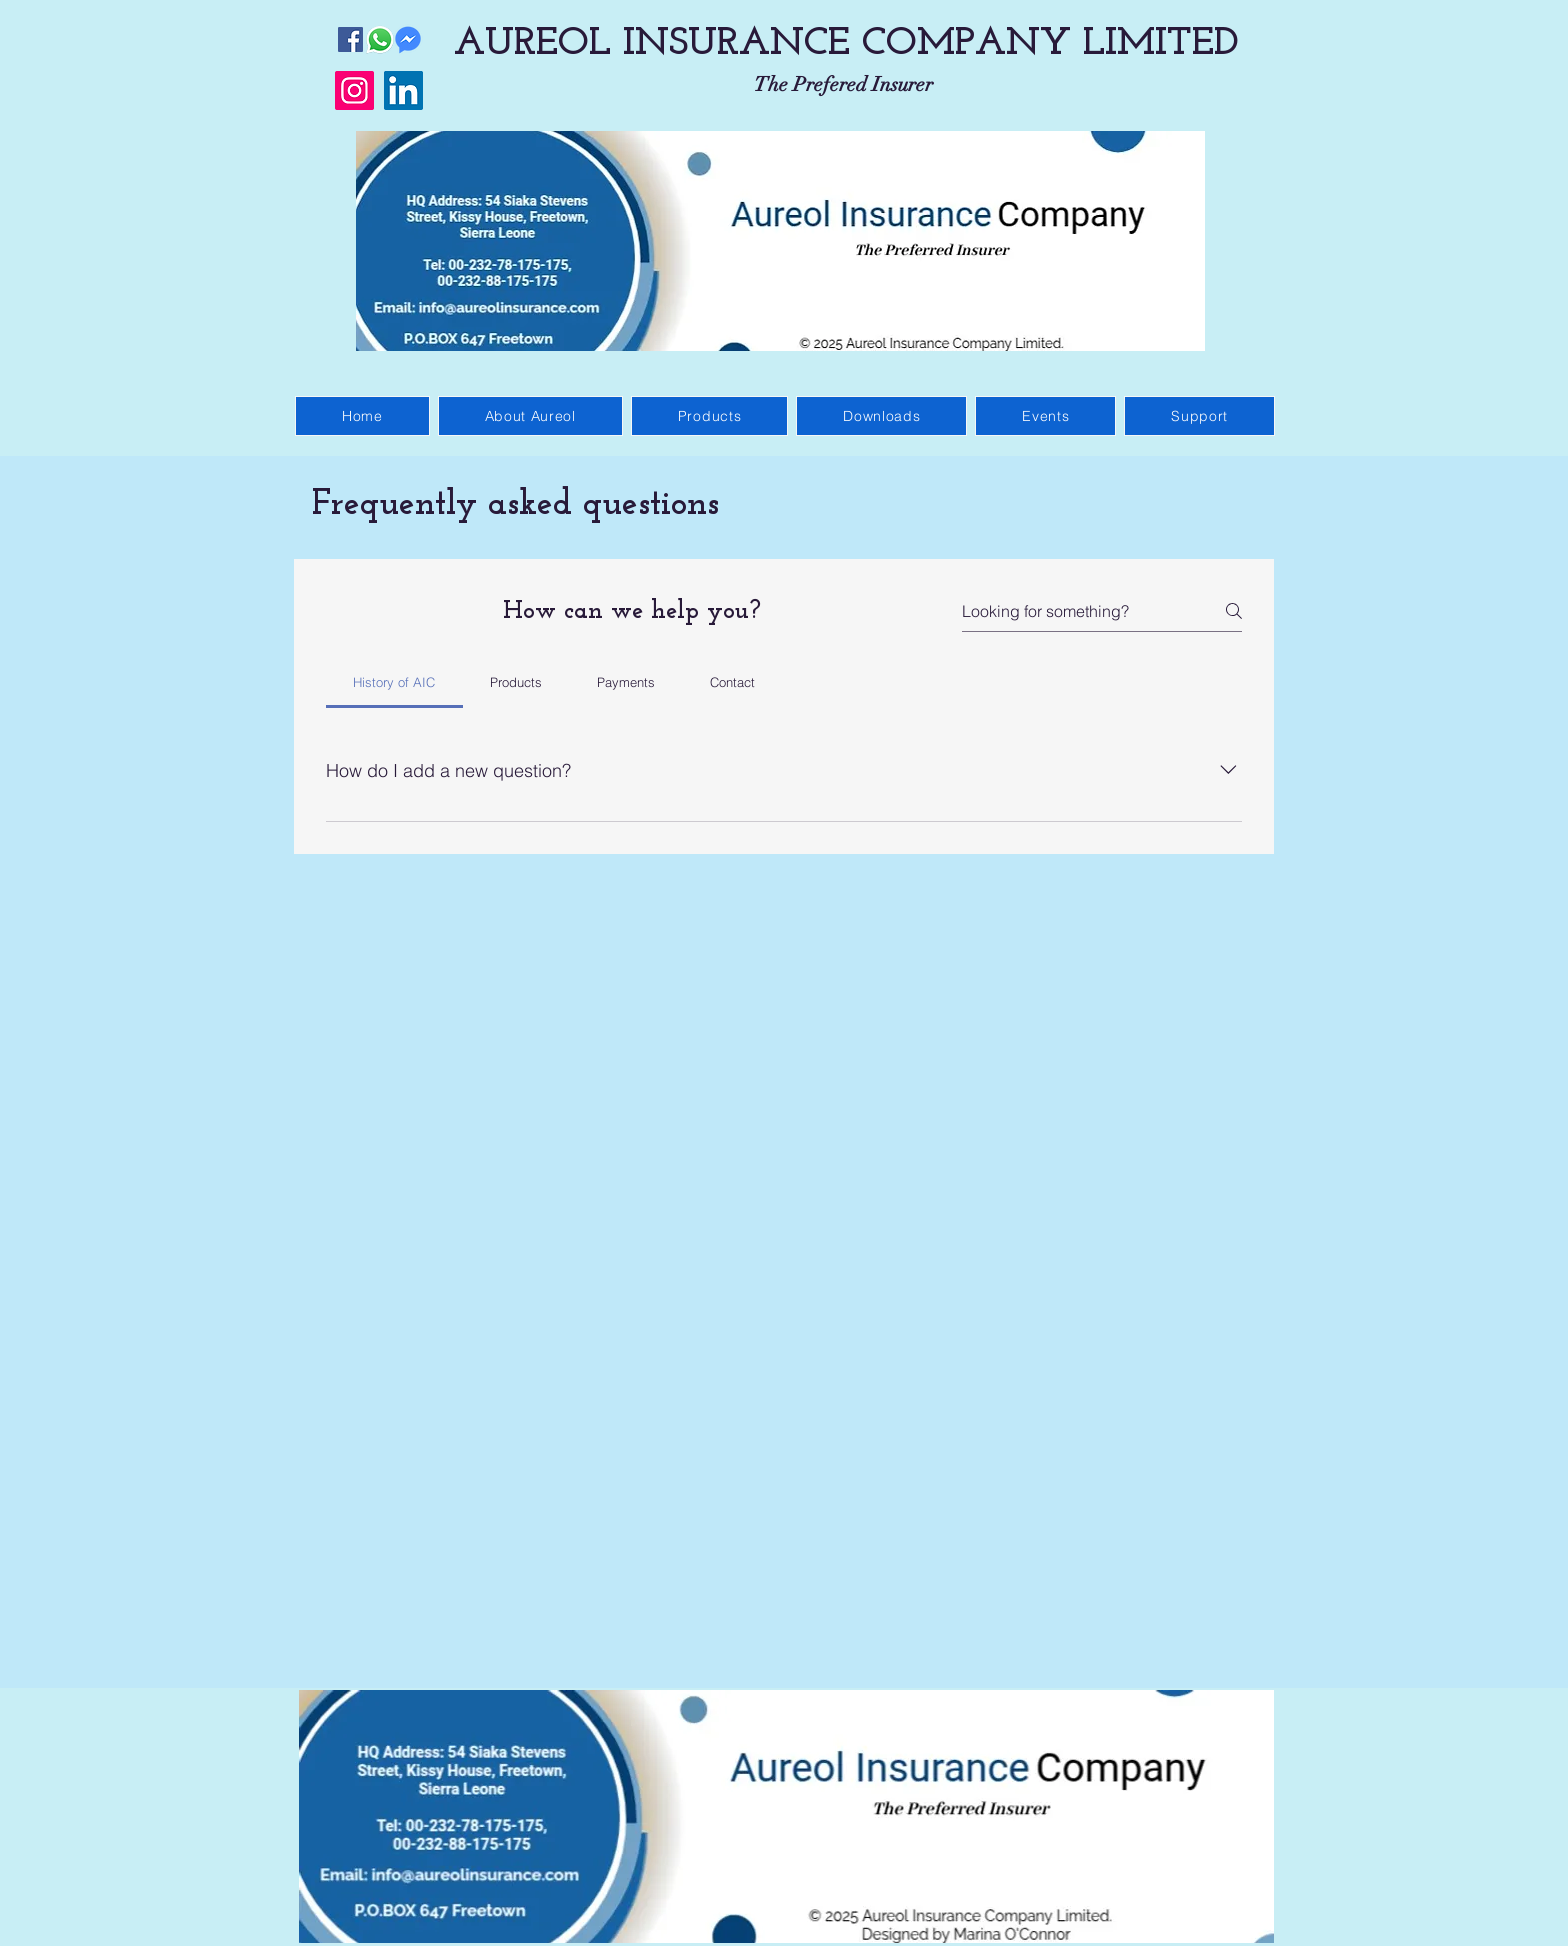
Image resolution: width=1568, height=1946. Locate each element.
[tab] (394, 682)
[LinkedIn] (403, 90)
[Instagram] (354, 90)
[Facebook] (350, 39)
